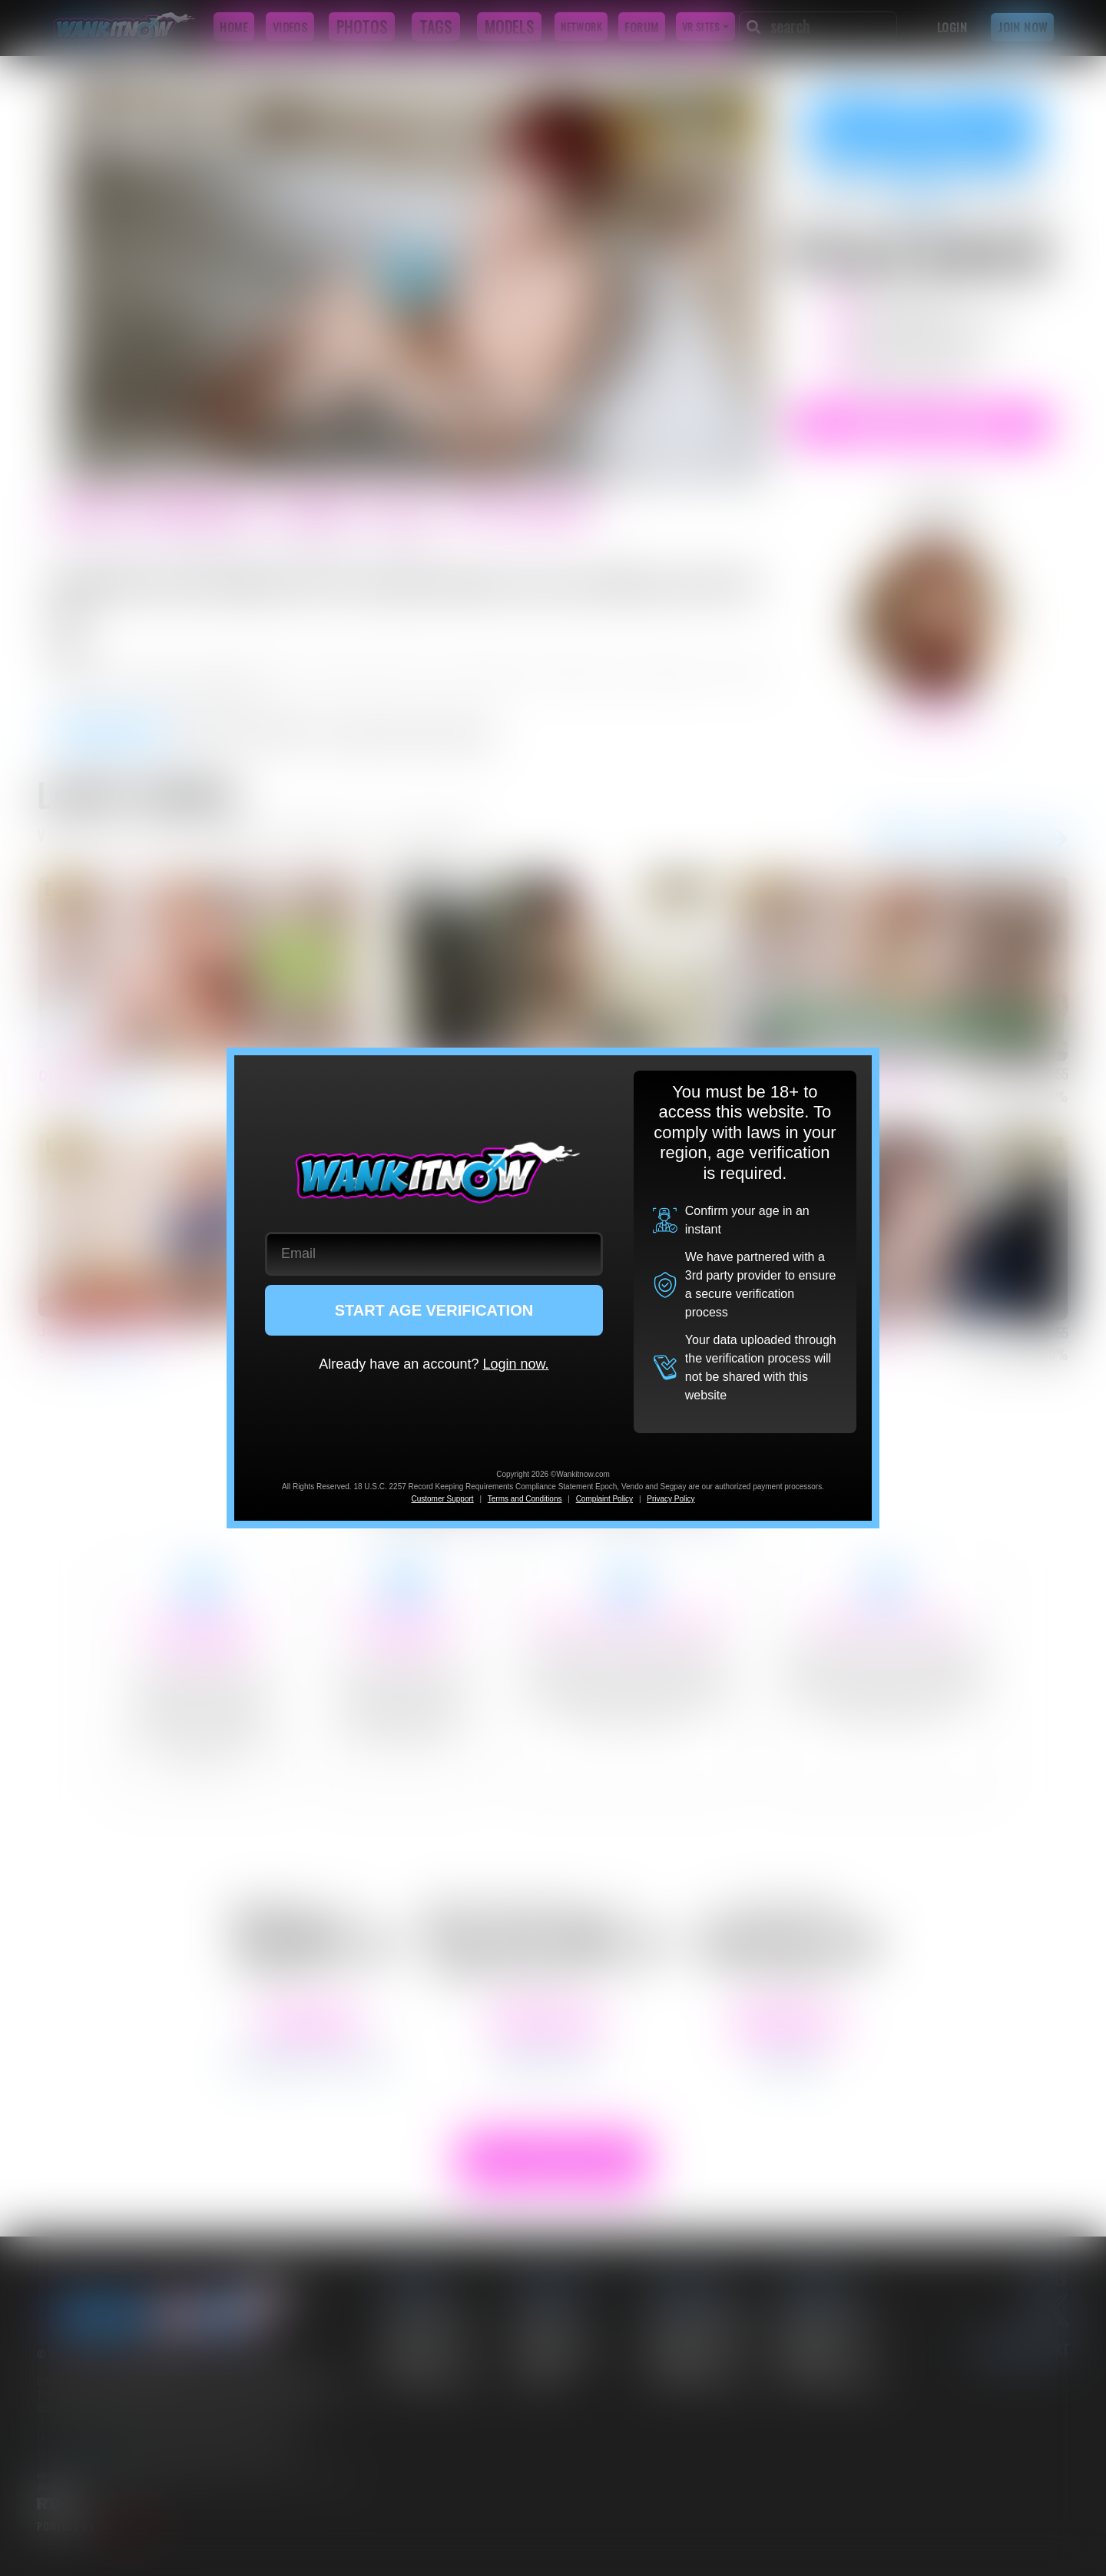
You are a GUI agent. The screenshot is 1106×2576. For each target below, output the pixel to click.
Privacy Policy (670, 1499)
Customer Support (442, 1499)
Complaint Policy (604, 1499)
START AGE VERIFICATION (434, 1310)
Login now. (515, 1364)
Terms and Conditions (525, 1499)
